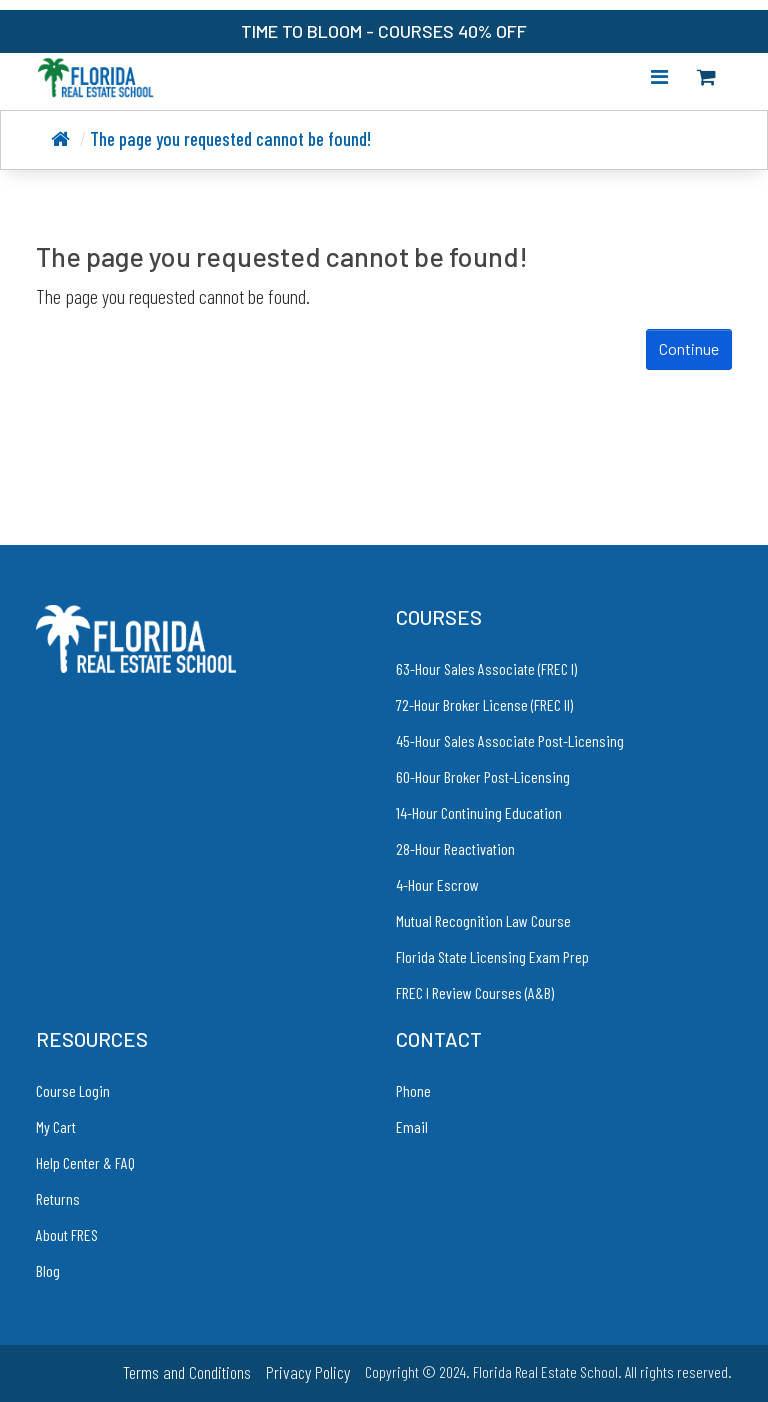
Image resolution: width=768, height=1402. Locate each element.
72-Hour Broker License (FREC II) (484, 704)
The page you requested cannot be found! (230, 138)
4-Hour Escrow (437, 884)
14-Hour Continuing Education (479, 812)
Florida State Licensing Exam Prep (492, 956)
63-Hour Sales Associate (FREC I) (486, 668)
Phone (413, 1090)
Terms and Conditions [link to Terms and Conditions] (187, 1372)
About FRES (67, 1234)
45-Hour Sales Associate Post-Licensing (510, 740)
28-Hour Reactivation (455, 848)
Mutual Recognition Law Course (483, 920)
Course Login (73, 1090)
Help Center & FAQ (85, 1162)
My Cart (56, 1126)
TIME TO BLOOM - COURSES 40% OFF (384, 31)
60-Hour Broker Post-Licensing (483, 776)
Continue (689, 348)
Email (412, 1126)
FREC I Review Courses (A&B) (475, 992)
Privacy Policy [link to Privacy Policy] (308, 1372)
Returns (58, 1198)
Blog (48, 1270)
